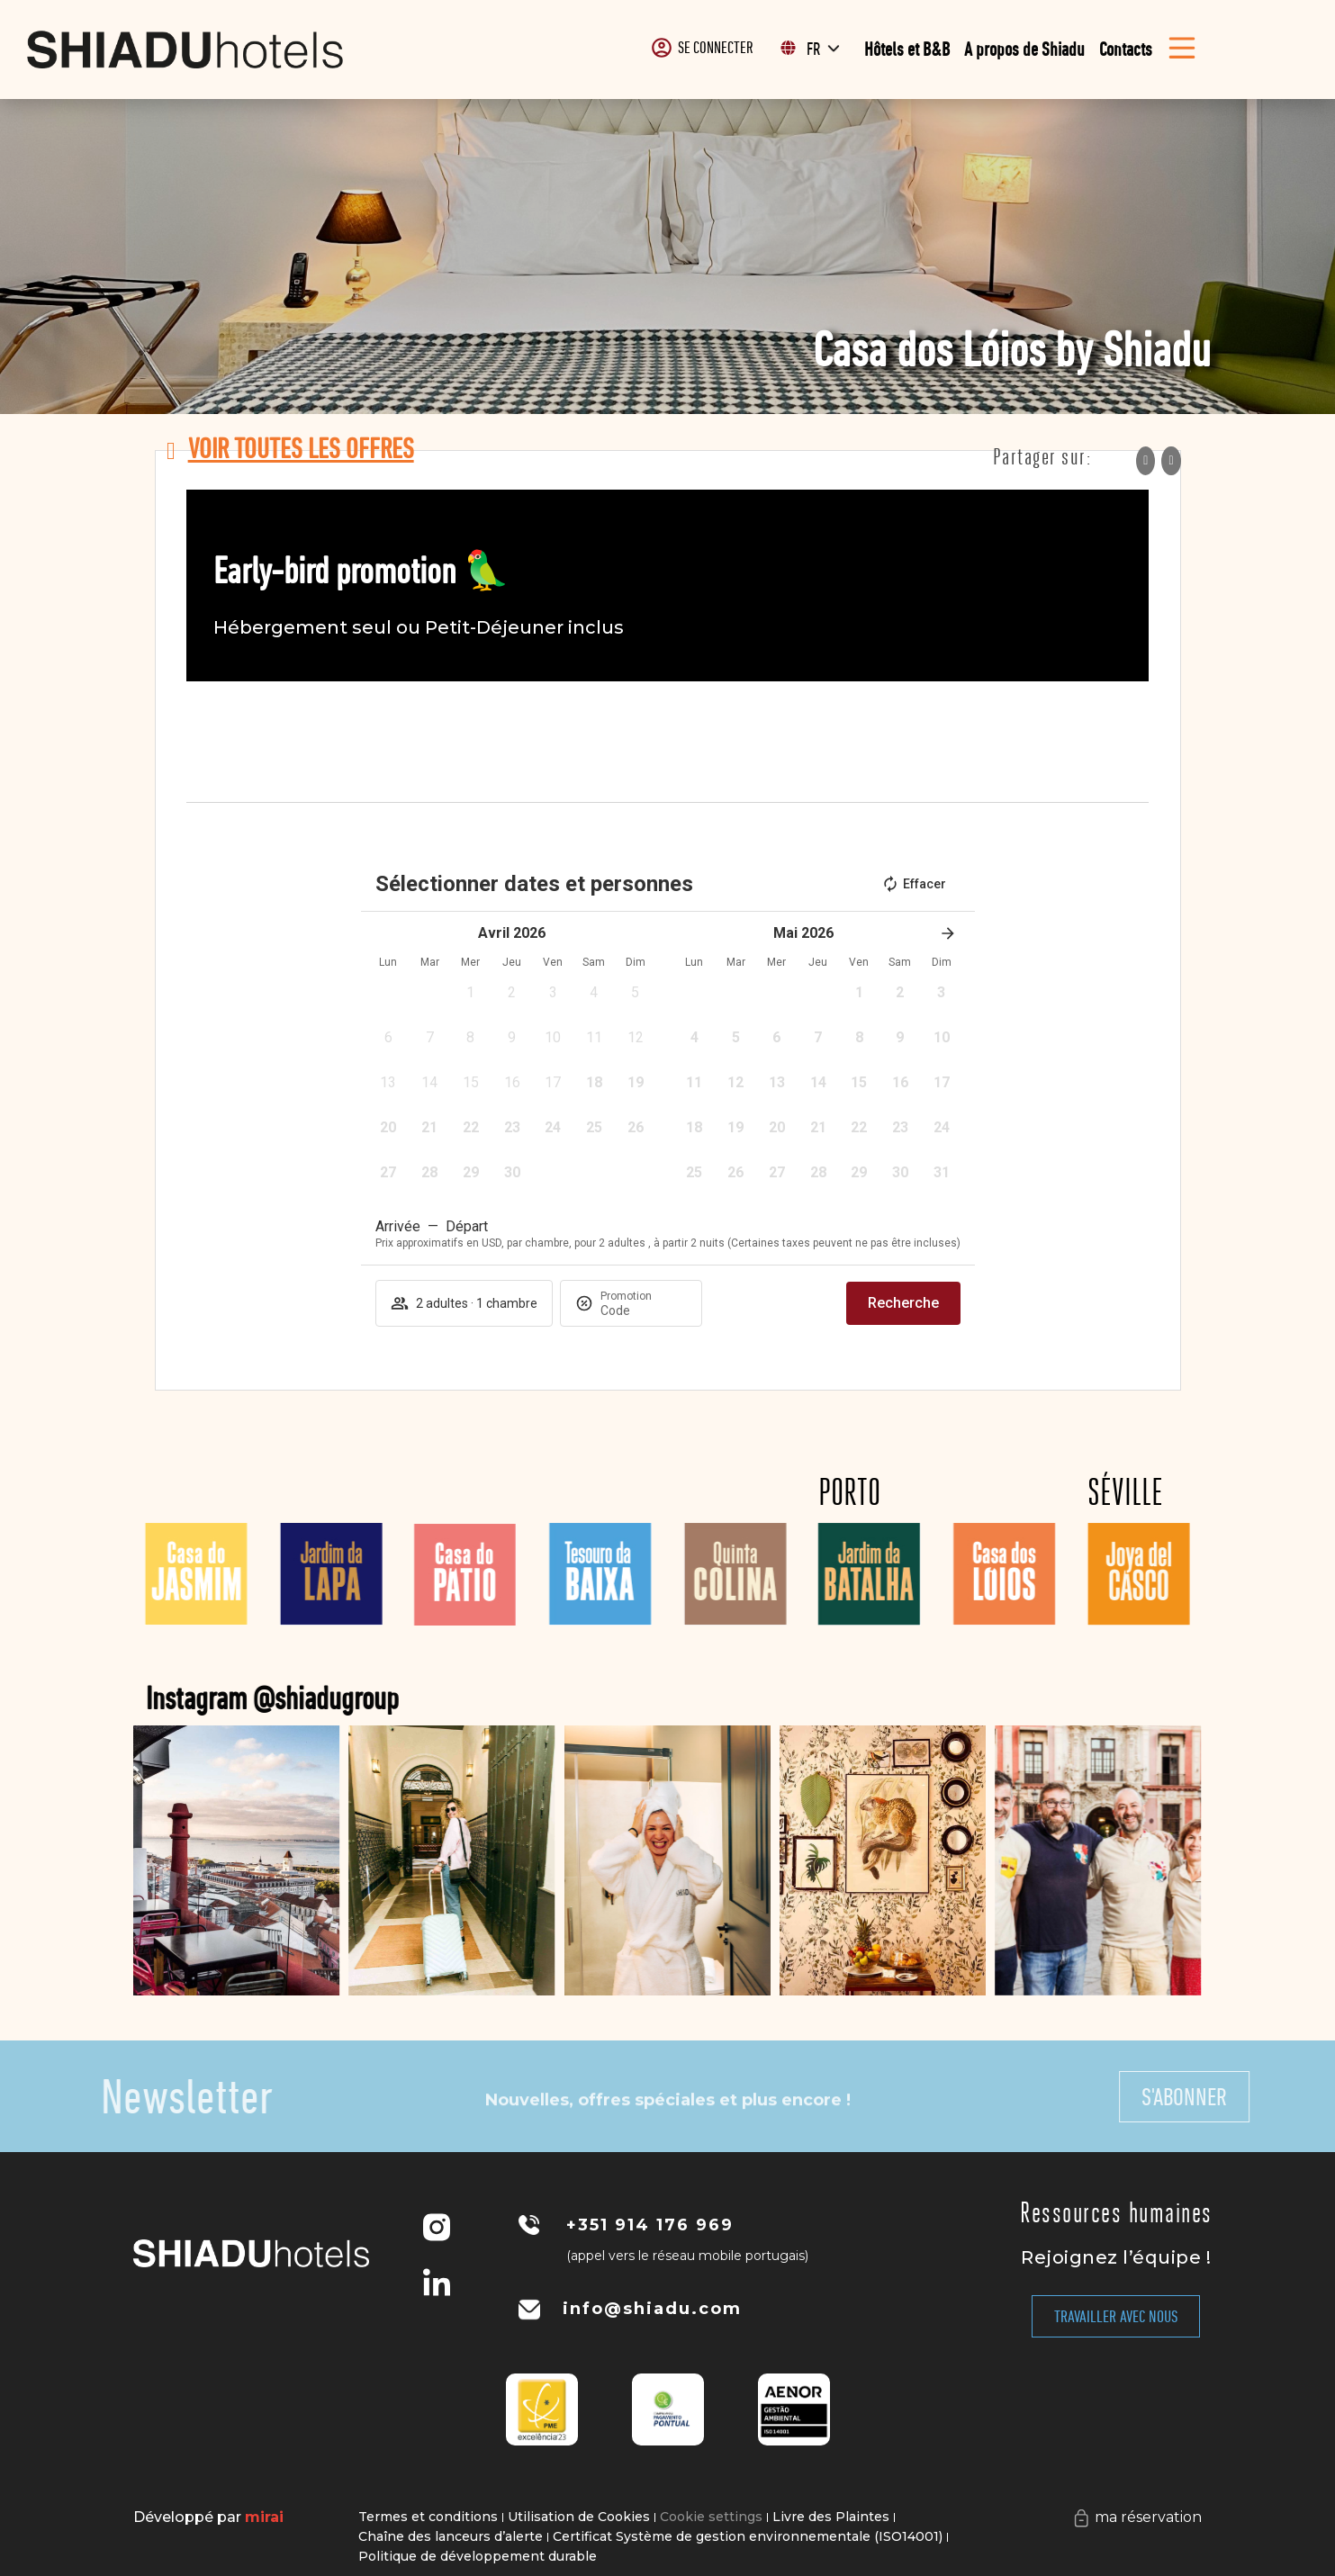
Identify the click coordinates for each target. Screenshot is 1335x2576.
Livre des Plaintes (830, 2516)
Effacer (913, 884)
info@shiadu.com (652, 2309)
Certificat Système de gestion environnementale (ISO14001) (748, 2536)
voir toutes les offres (301, 448)
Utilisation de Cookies (579, 2516)
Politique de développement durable (477, 2556)
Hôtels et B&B (907, 49)
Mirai (264, 2517)
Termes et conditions (428, 2516)
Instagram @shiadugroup (412, 1698)
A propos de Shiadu (1024, 49)
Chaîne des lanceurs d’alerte (450, 2536)
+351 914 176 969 (650, 2225)
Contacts (1125, 49)
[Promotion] (643, 1310)
